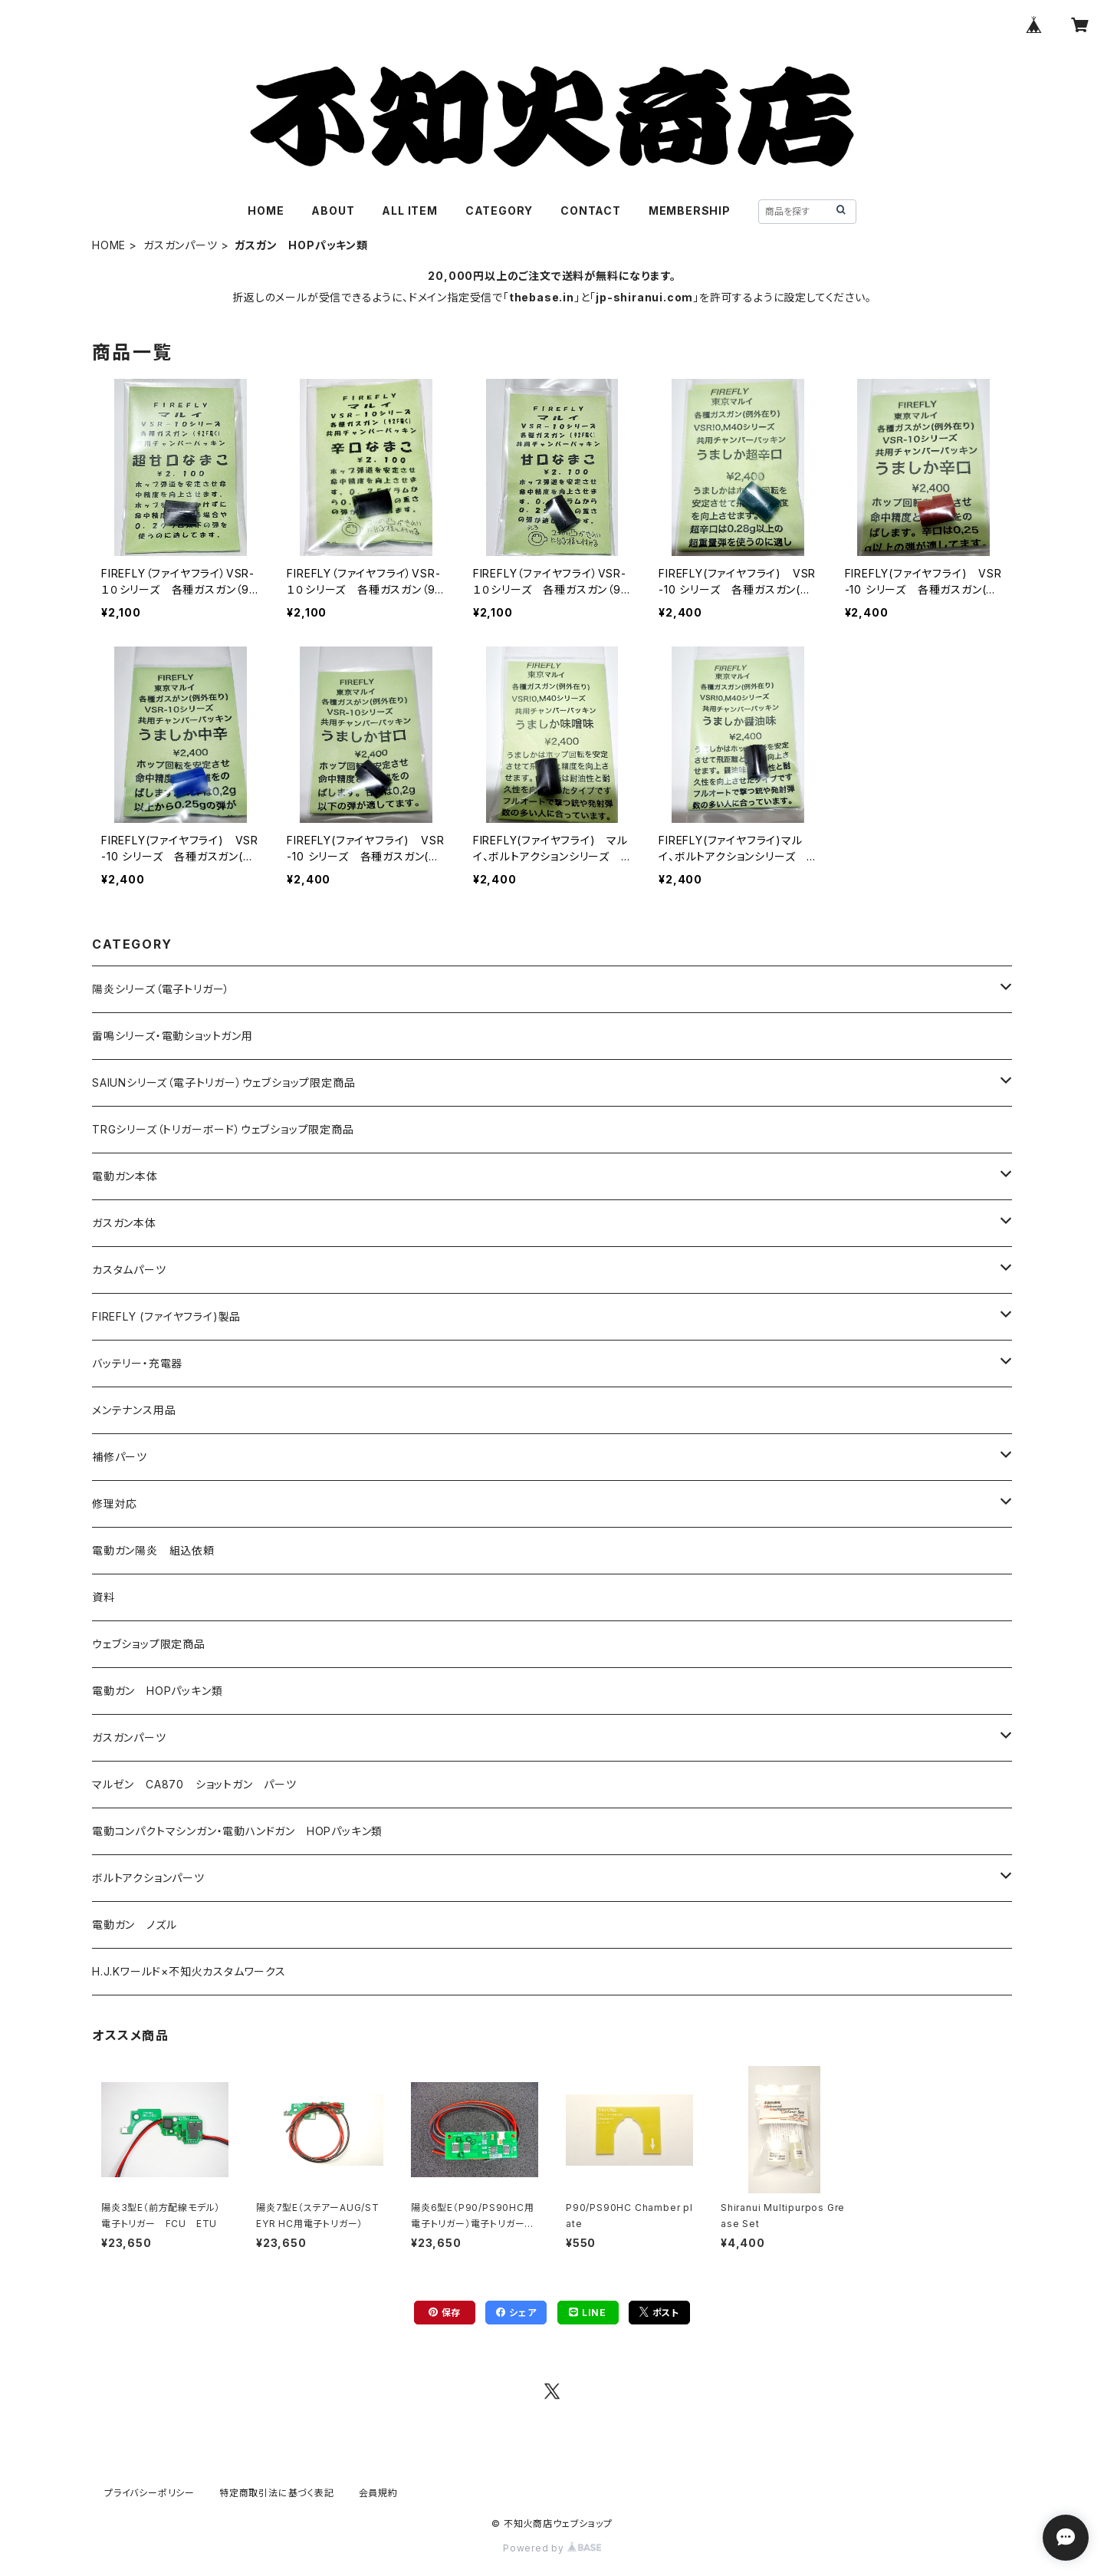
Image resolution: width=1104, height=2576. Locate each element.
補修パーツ (119, 1456)
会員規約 (378, 2493)
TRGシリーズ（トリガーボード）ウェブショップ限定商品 (223, 1129)
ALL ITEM (409, 210)
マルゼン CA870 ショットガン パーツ (200, 1784)
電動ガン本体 (125, 1176)
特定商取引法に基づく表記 (276, 2493)
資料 (103, 1597)
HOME (266, 210)
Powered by (552, 2548)
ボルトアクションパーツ (148, 1877)
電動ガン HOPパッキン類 (157, 1690)
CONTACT (590, 210)
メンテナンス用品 (134, 1409)
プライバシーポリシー (149, 2493)
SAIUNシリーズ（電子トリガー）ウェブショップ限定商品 (223, 1082)
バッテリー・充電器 (137, 1363)
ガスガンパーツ (180, 245)
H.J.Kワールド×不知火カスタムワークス (189, 1971)
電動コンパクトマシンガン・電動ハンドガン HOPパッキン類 (237, 1830)
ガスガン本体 (124, 1222)
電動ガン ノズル (134, 1924)
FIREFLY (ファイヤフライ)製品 (166, 1316)
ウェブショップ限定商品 (148, 1643)
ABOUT (332, 210)
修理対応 (114, 1503)
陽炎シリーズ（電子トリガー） (161, 988)
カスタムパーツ (129, 1269)
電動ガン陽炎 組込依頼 (153, 1550)
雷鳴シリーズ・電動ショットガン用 (172, 1035)
